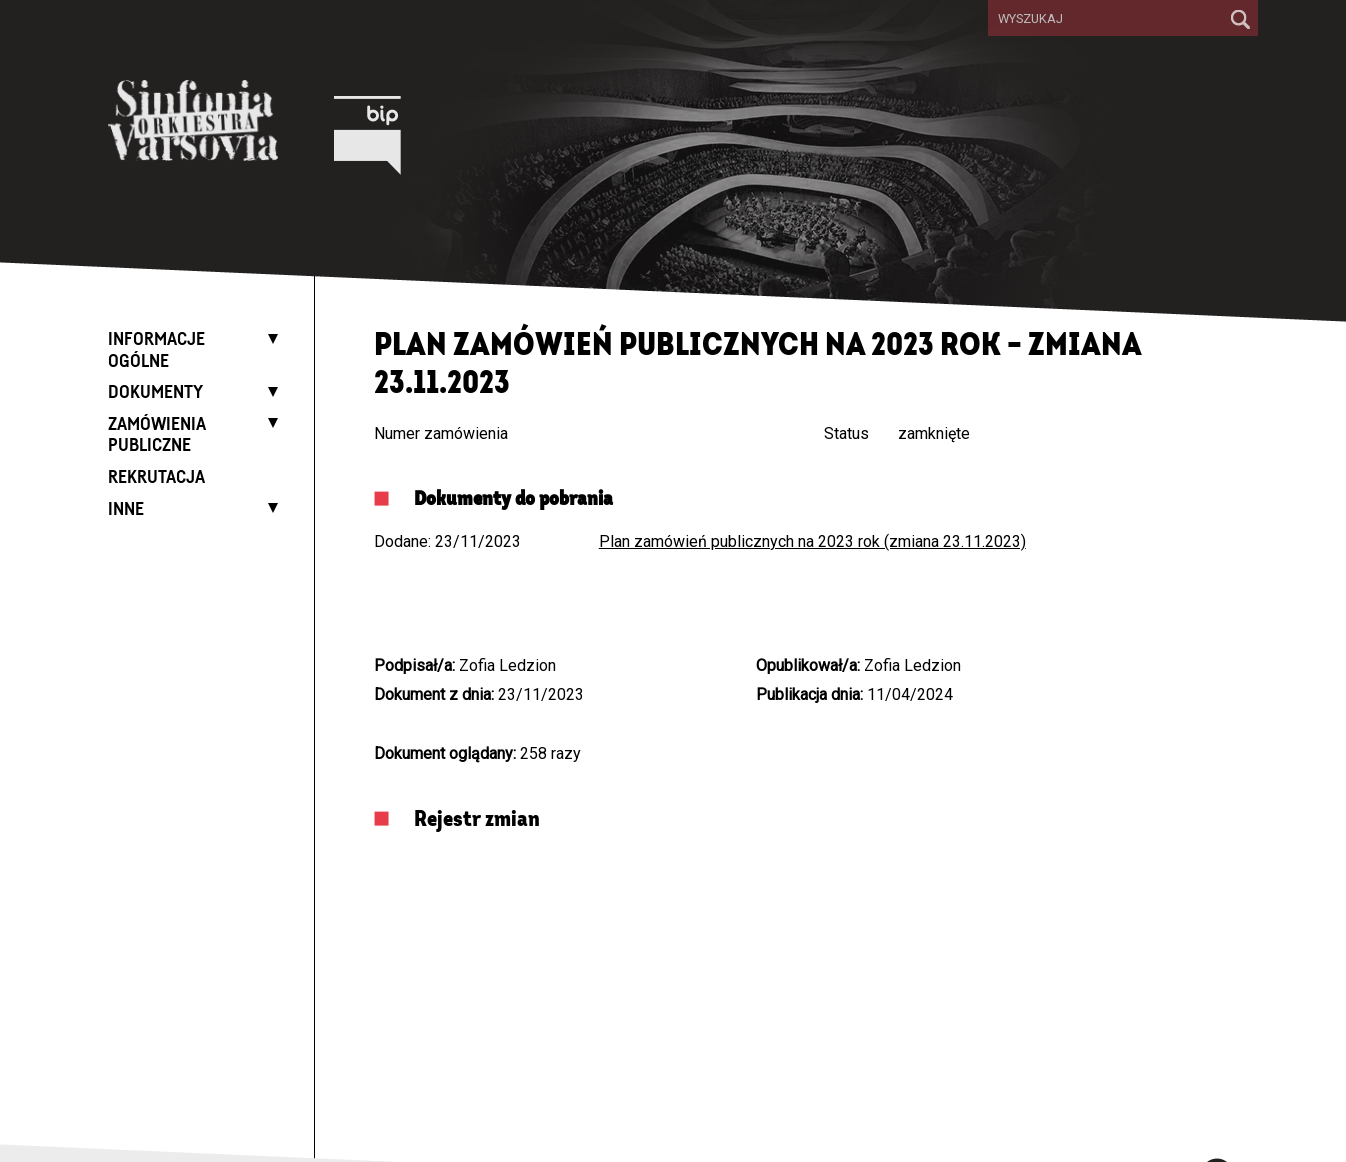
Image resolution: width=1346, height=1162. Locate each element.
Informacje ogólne (156, 351)
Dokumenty (155, 393)
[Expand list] (268, 338)
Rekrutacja (156, 478)
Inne (126, 510)
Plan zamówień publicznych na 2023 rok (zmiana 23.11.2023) (812, 541)
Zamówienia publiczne (157, 436)
